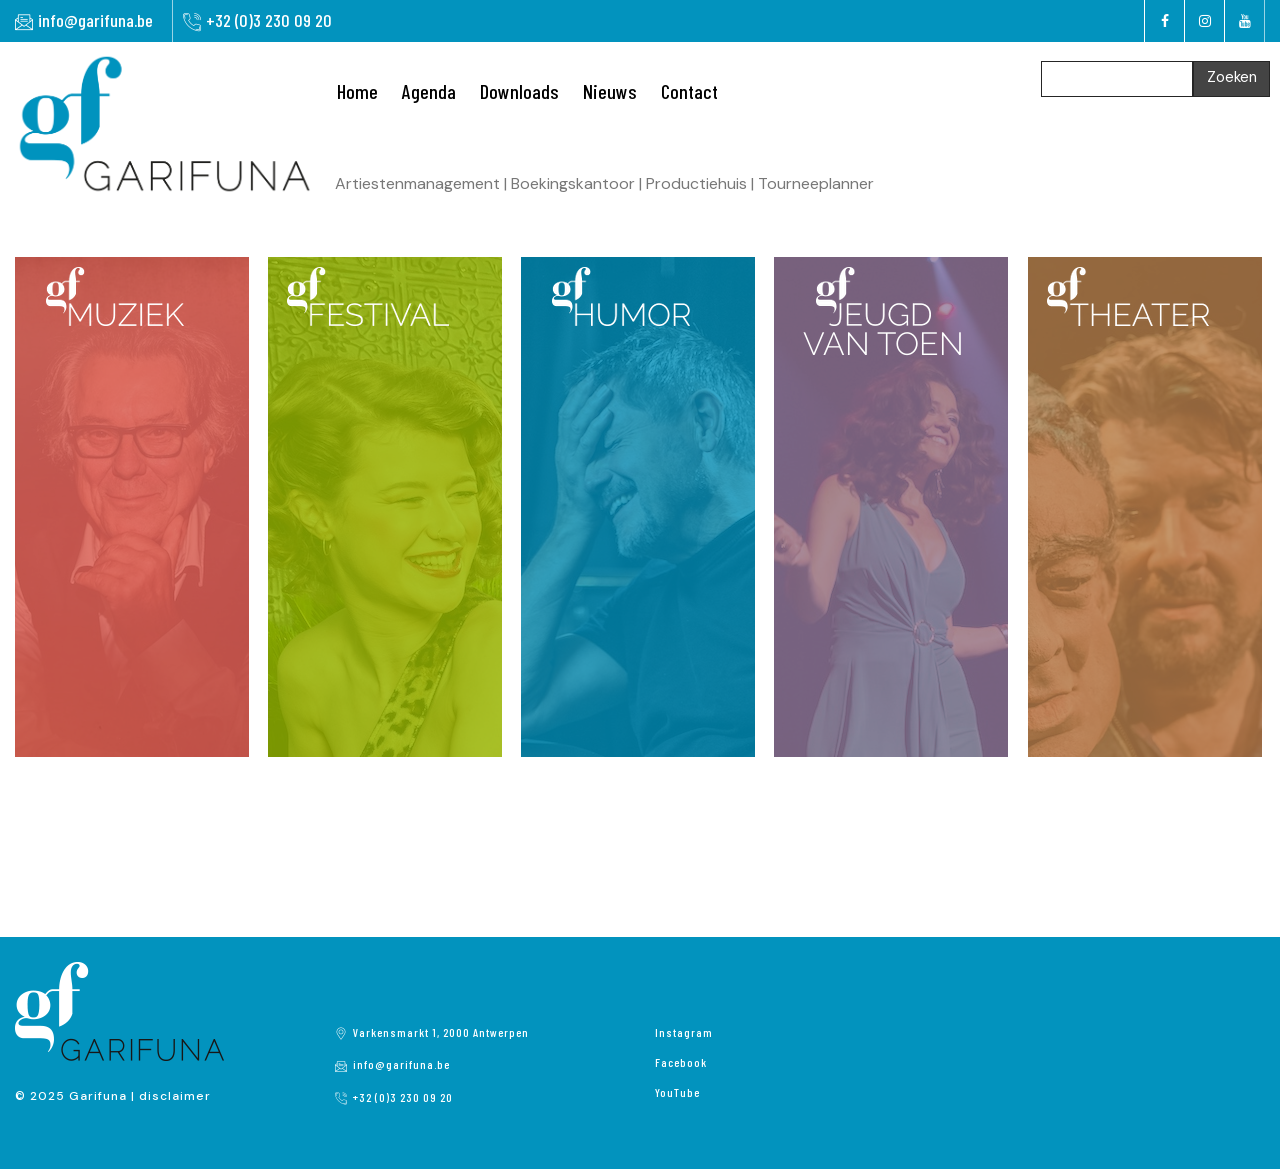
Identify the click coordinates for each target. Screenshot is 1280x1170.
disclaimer (175, 1096)
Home (357, 91)
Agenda (429, 91)
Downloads (519, 91)
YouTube (677, 1092)
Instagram (684, 1032)
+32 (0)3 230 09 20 (269, 20)
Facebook (681, 1062)
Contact (689, 91)
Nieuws (610, 91)
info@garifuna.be (95, 20)
